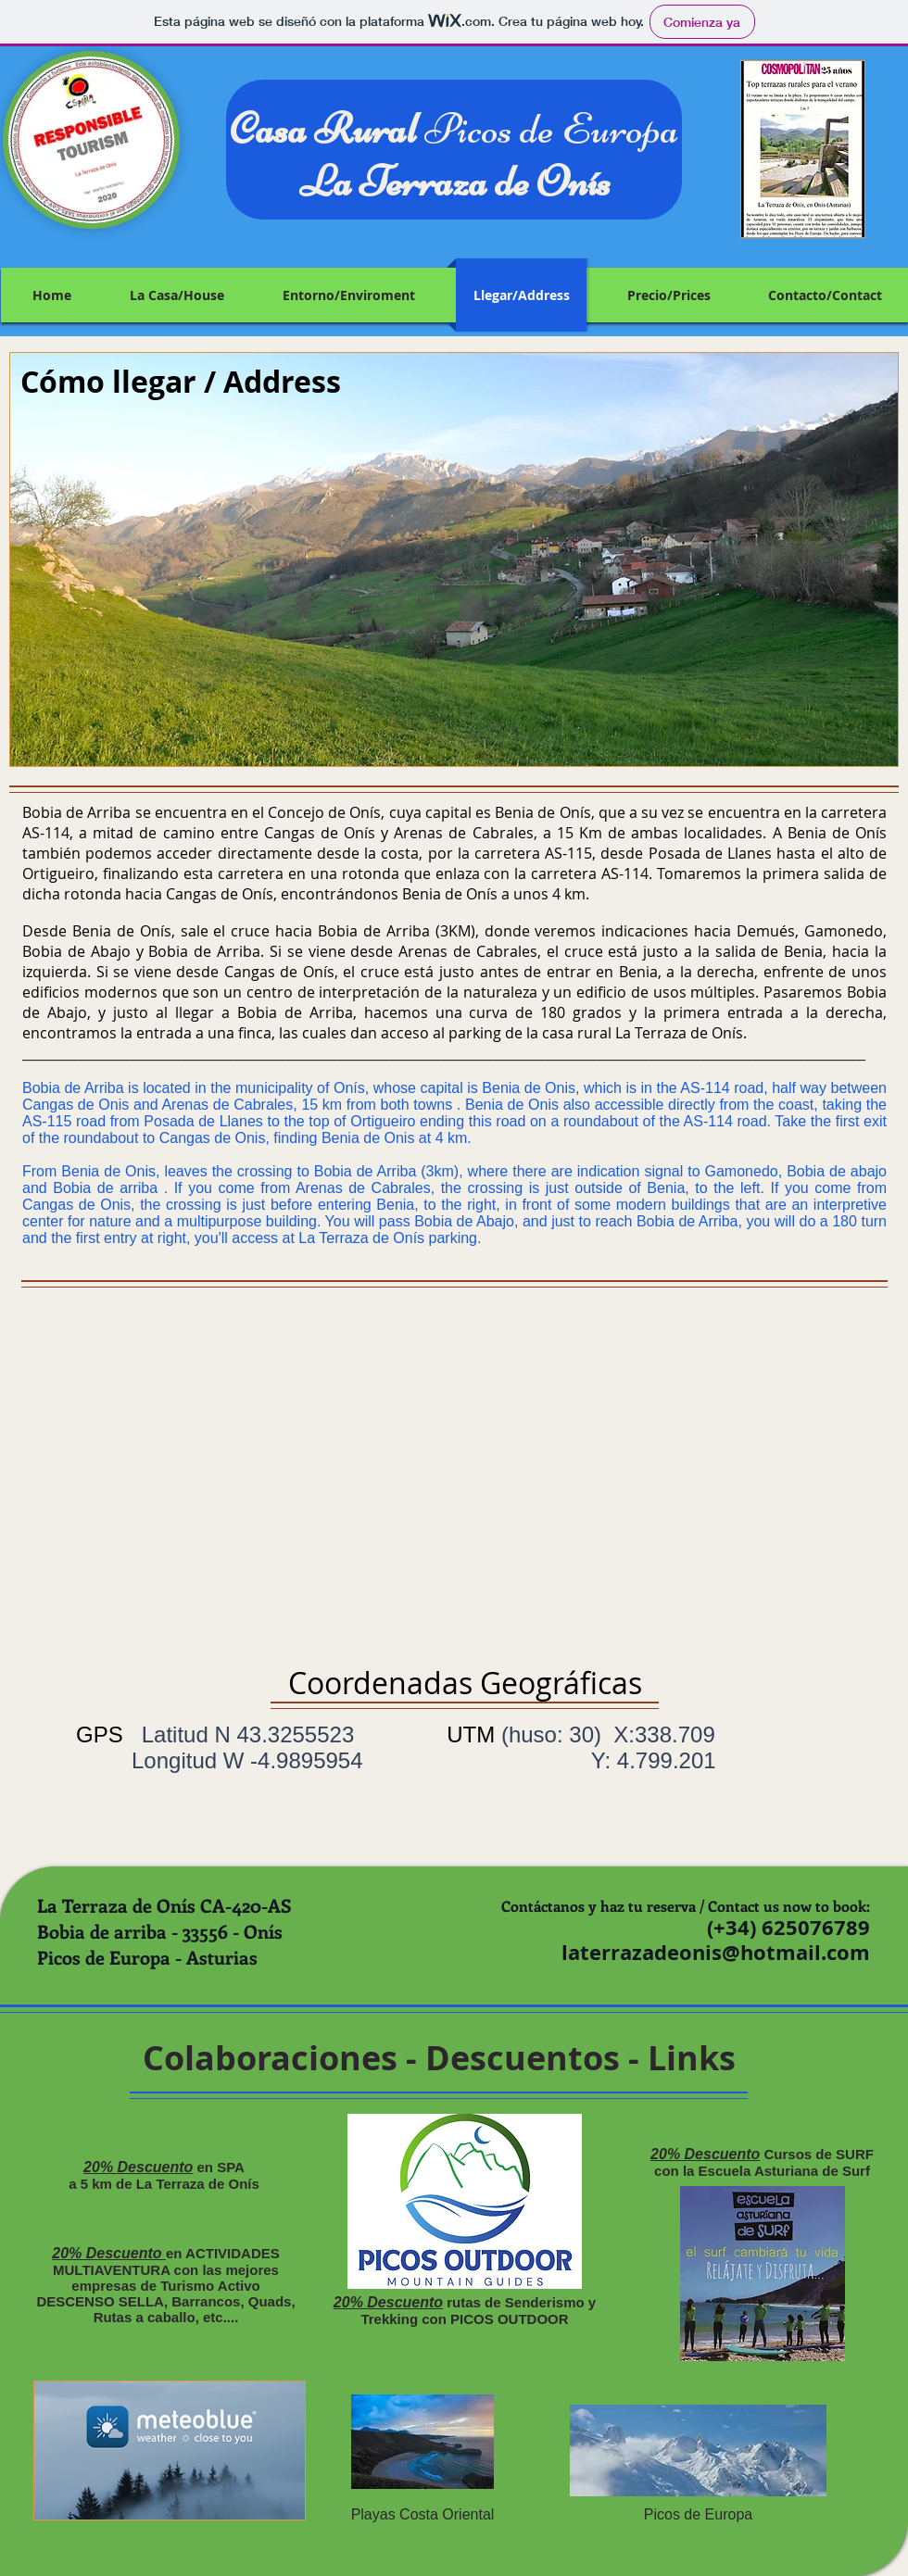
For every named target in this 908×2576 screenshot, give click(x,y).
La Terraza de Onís (455, 181)
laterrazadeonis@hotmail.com (715, 1952)
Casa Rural (327, 128)
